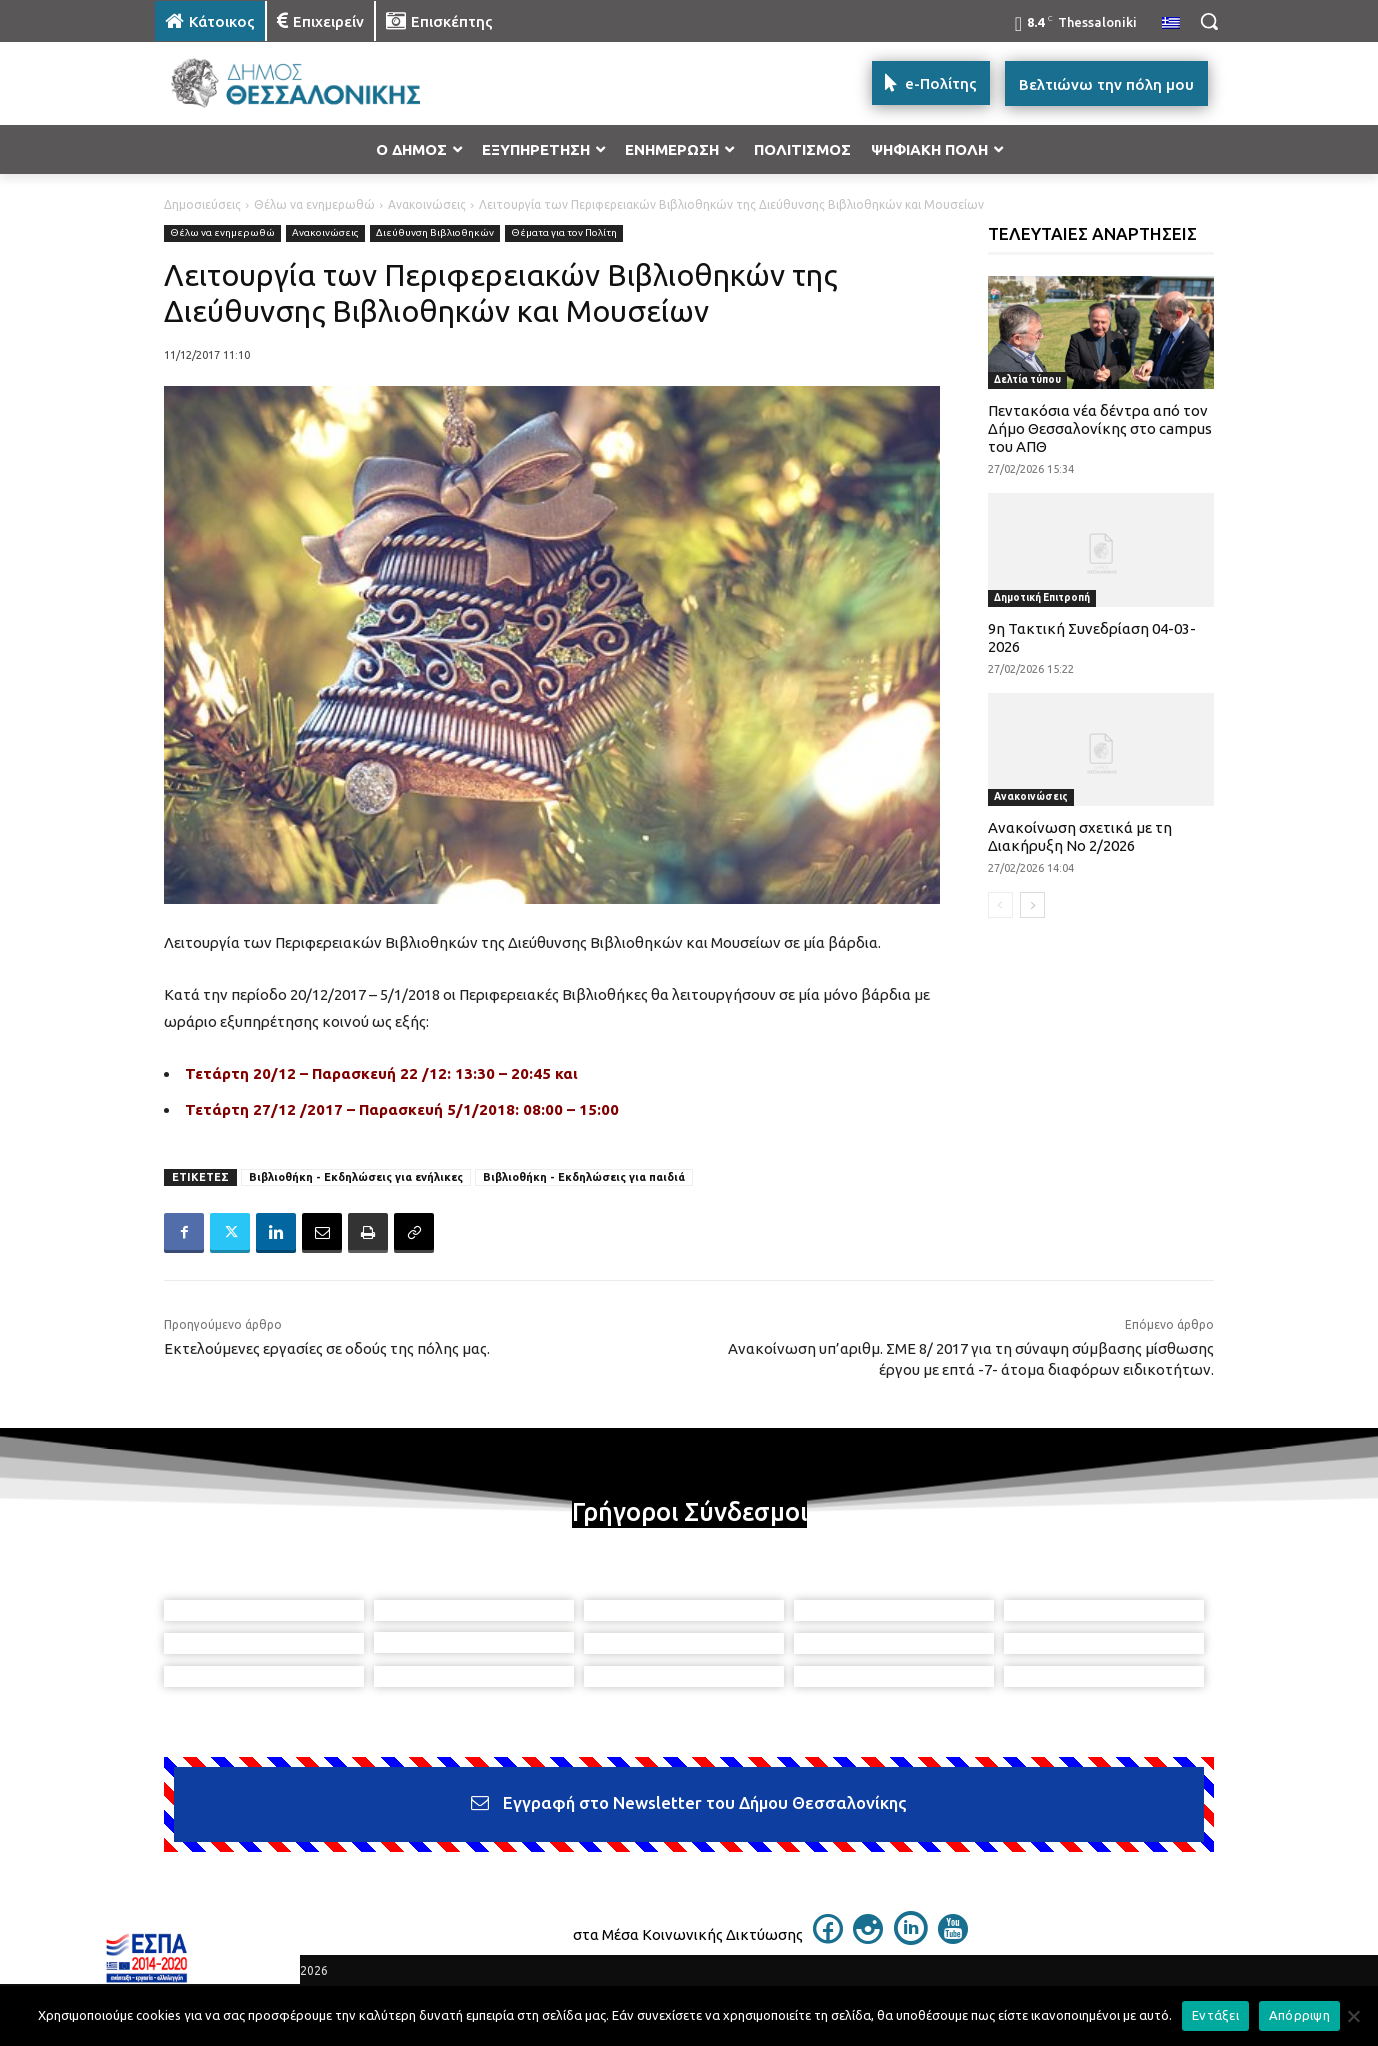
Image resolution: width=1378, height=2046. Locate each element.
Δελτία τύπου (1027, 379)
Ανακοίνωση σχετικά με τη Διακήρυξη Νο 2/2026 (1080, 836)
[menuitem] (1171, 24)
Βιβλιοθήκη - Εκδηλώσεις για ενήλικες (356, 1177)
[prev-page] (1000, 905)
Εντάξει (1215, 2015)
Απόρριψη (1299, 2015)
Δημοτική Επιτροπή (1042, 597)
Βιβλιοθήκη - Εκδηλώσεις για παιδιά (584, 1177)
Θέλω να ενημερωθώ (314, 204)
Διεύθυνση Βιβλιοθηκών (435, 233)
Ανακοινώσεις (427, 204)
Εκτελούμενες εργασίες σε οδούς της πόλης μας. (327, 1348)
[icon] (828, 1938)
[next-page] (1032, 905)
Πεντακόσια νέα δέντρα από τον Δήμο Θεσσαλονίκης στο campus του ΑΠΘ (1100, 428)
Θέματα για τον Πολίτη (564, 233)
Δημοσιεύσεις (202, 204)
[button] (1209, 21)
